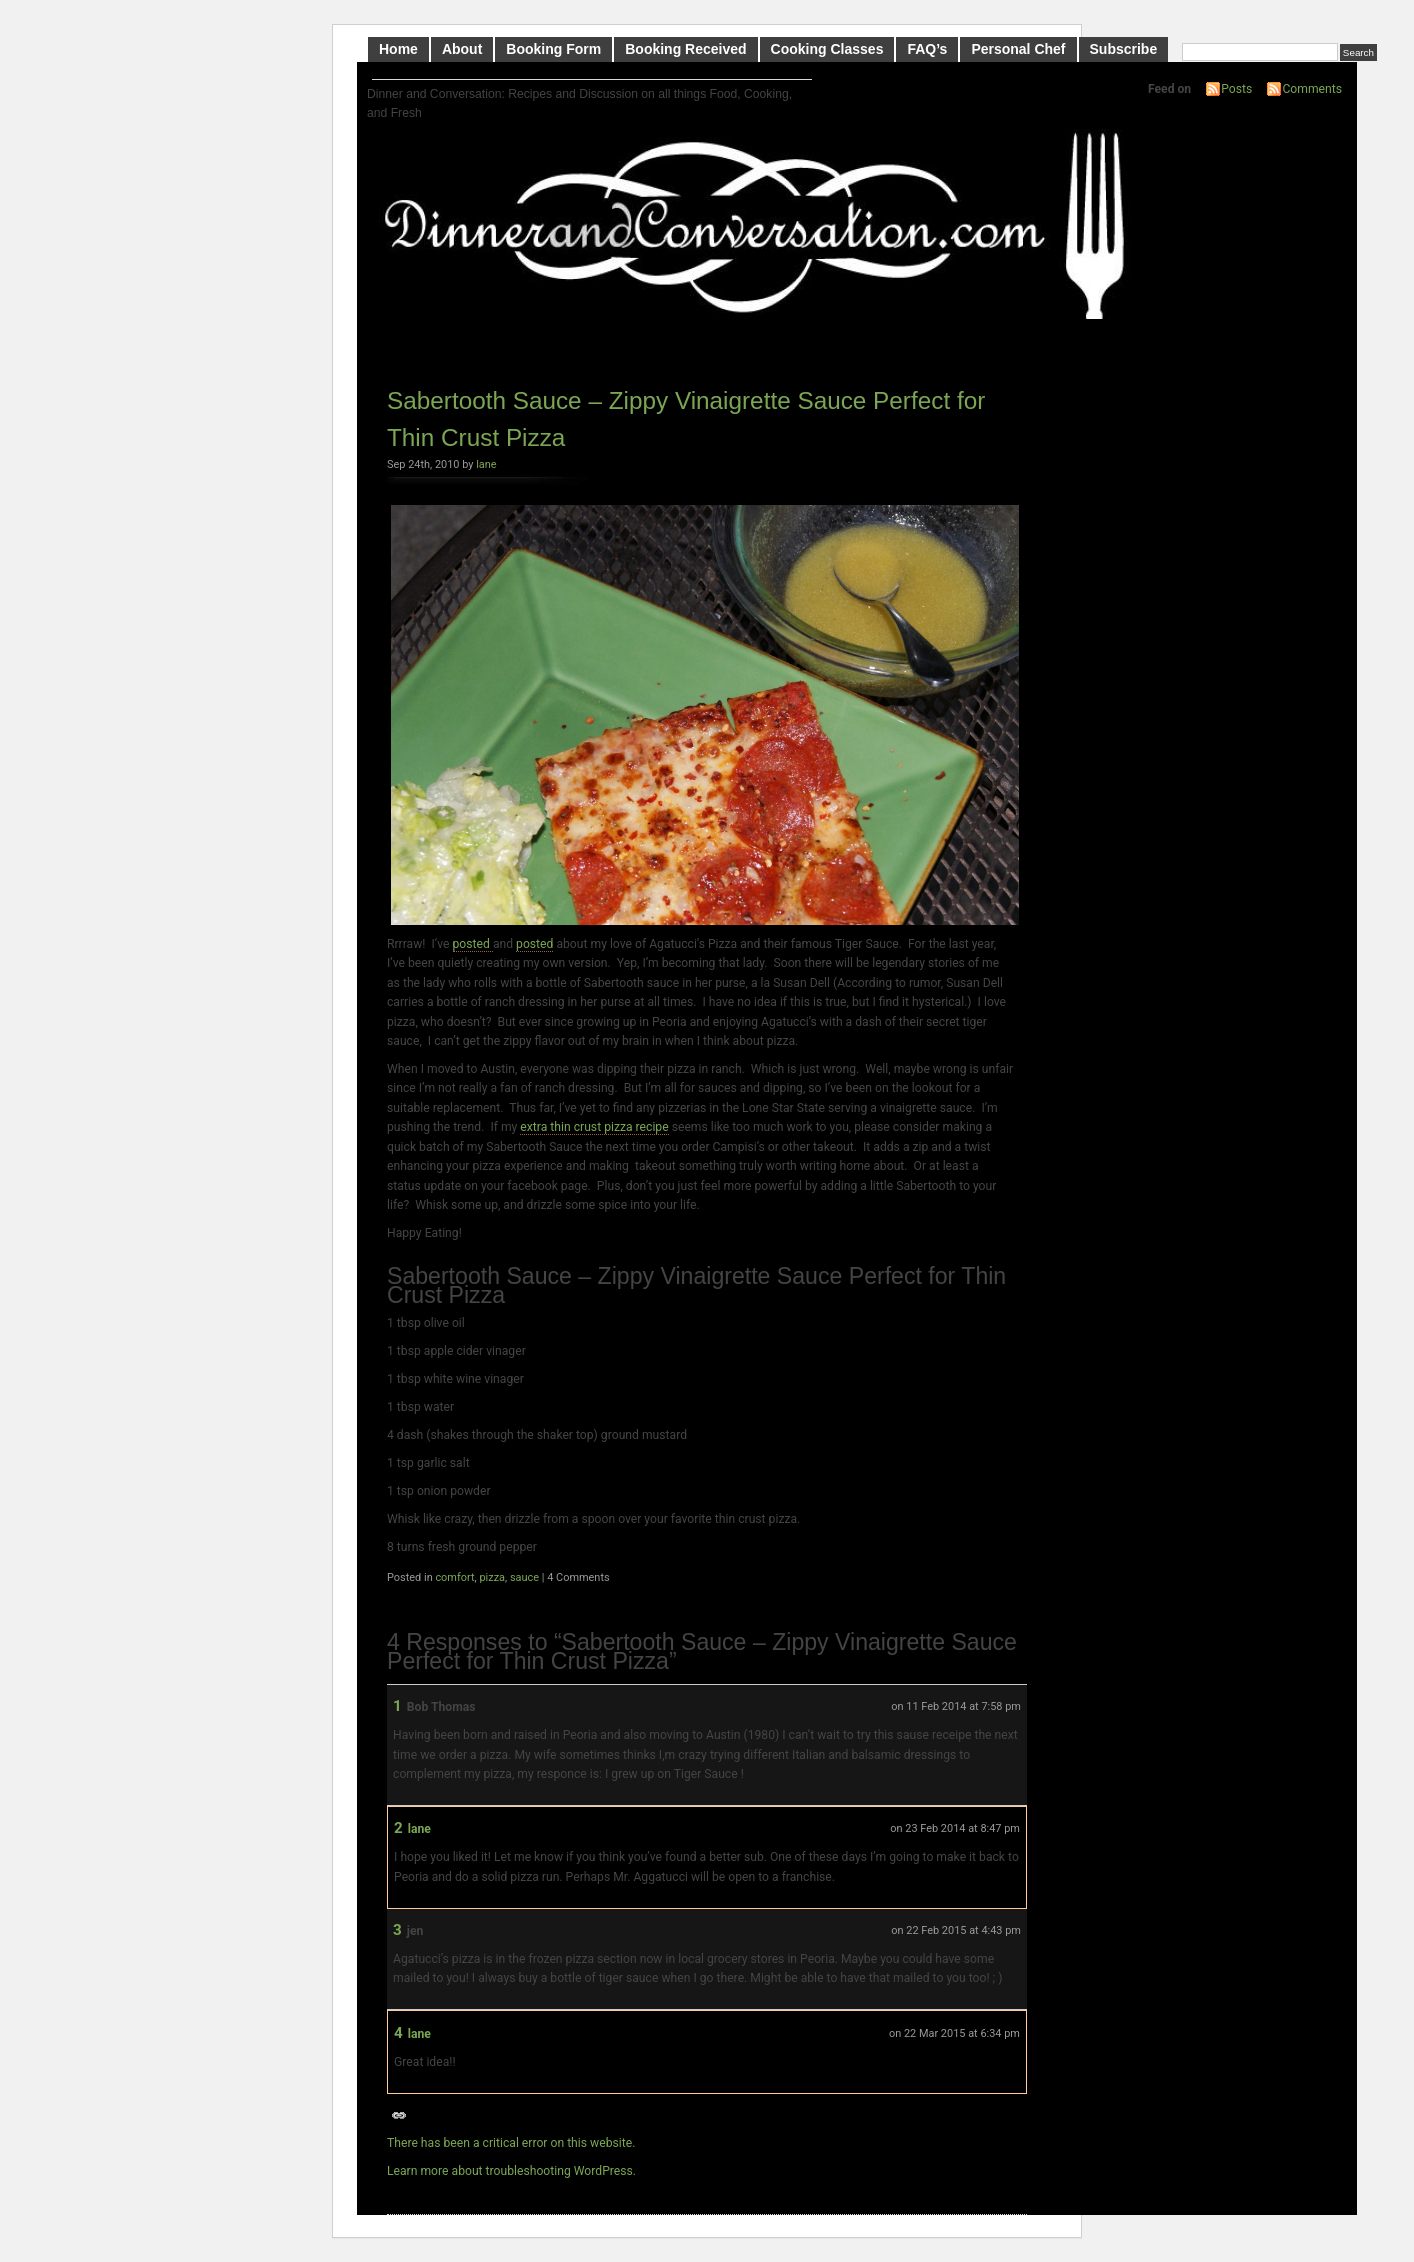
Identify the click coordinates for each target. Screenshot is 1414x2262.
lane (486, 464)
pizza (492, 1577)
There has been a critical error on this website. (511, 2143)
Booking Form (553, 49)
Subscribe (1124, 49)
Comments (1312, 89)
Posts (1236, 89)
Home (398, 49)
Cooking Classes (827, 49)
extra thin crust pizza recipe (594, 1127)
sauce (524, 1577)
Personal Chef (1018, 49)
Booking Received (685, 49)
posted (473, 944)
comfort (454, 1577)
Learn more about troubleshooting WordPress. (511, 2171)
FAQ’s (927, 49)
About (462, 49)
